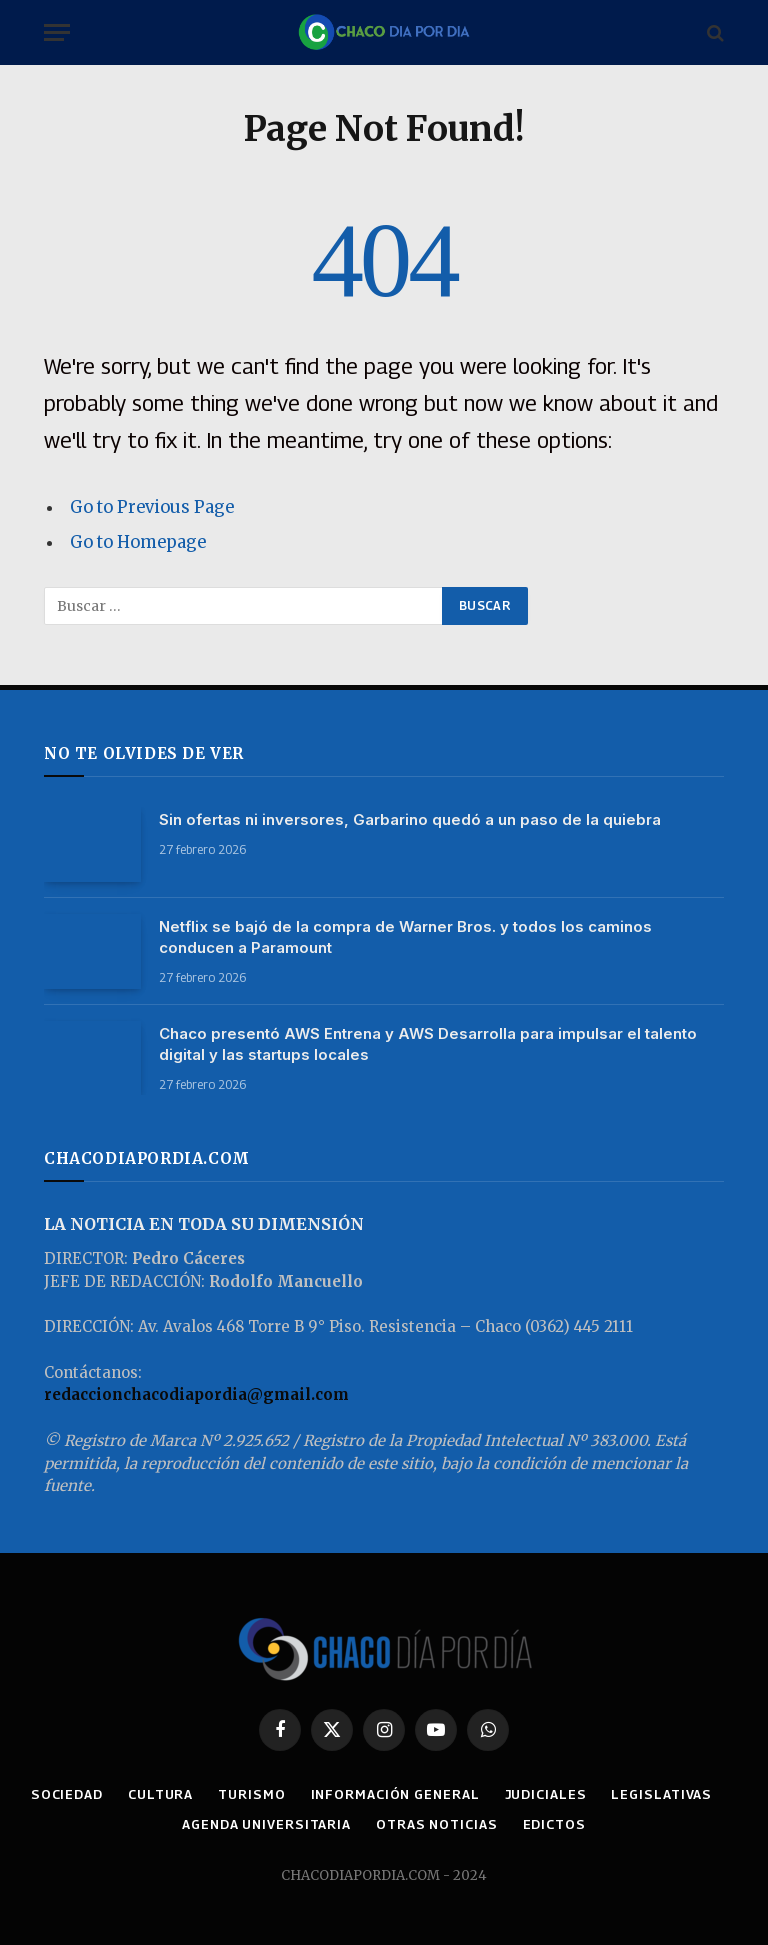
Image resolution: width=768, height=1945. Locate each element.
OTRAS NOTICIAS (501, 1824)
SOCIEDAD (127, 1794)
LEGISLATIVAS (167, 1824)
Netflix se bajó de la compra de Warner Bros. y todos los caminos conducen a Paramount (405, 937)
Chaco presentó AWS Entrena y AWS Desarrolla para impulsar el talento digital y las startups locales (428, 1044)
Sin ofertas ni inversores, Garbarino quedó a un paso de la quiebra (410, 819)
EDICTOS (618, 1824)
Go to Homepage (138, 542)
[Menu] (57, 32)
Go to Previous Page (152, 507)
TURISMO (314, 1794)
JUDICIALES (611, 1794)
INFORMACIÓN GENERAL (458, 1794)
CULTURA (222, 1794)
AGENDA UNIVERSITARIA (328, 1824)
